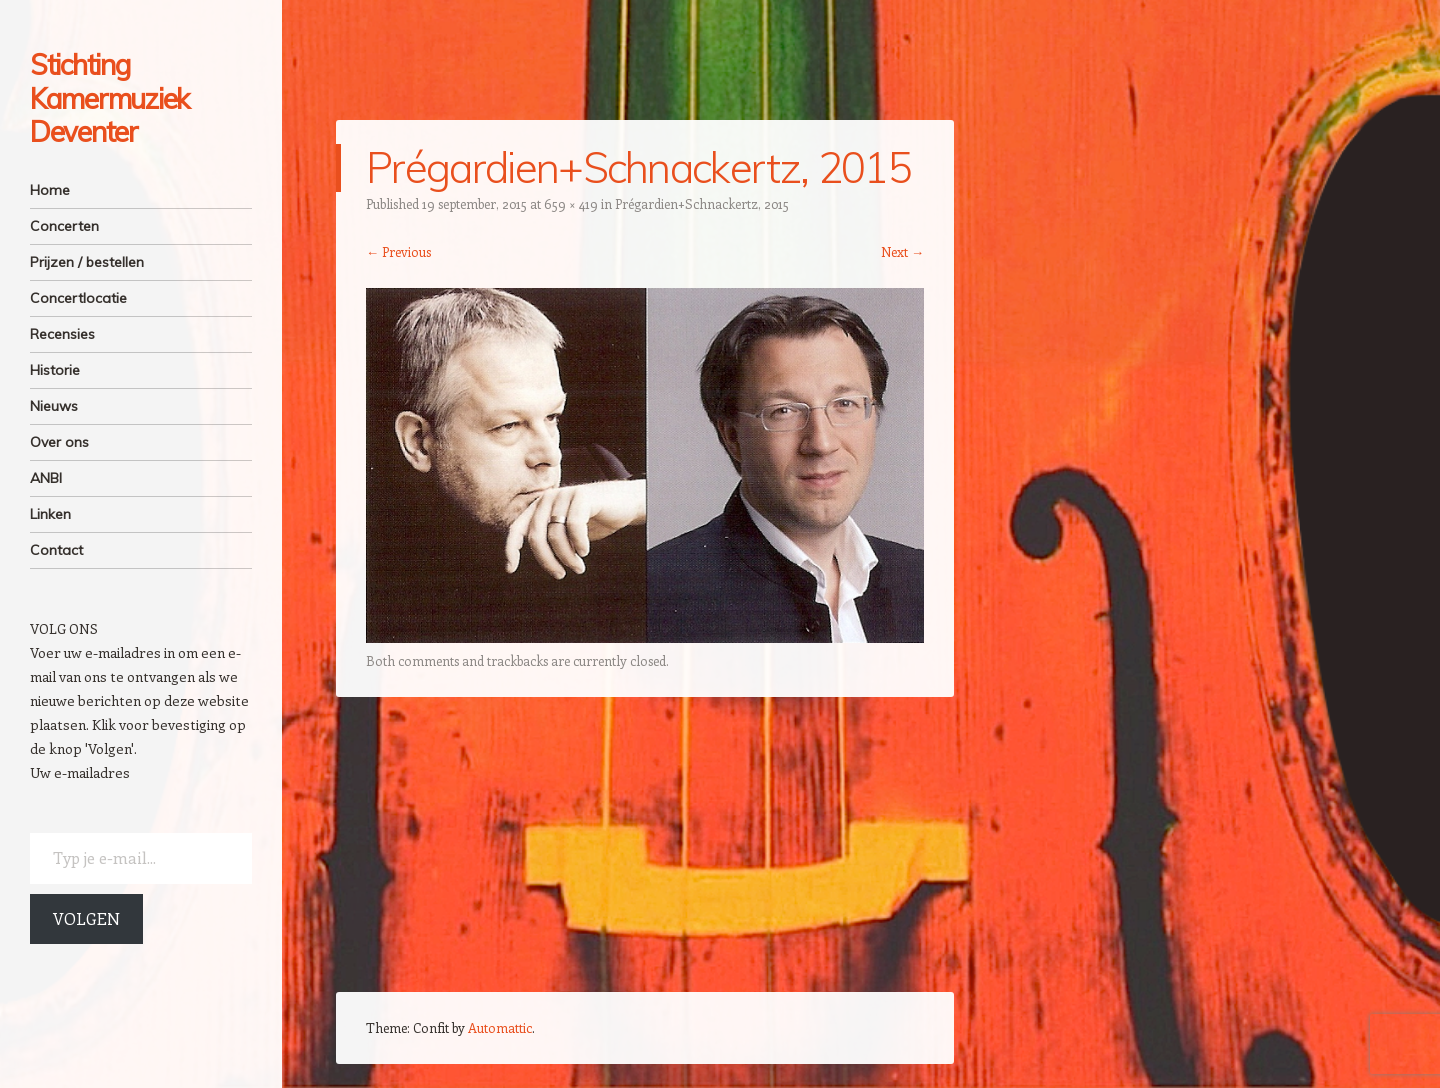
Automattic (500, 1027)
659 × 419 (571, 203)
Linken (50, 514)
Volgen (86, 918)
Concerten (64, 226)
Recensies (62, 334)
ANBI (46, 478)
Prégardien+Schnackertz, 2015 (702, 203)
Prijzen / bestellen (87, 262)
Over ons (59, 442)
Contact (56, 550)
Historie (55, 370)
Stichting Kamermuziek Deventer (109, 98)
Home (50, 190)
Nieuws (54, 406)
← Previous (398, 251)
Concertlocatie (78, 298)
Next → (902, 251)
